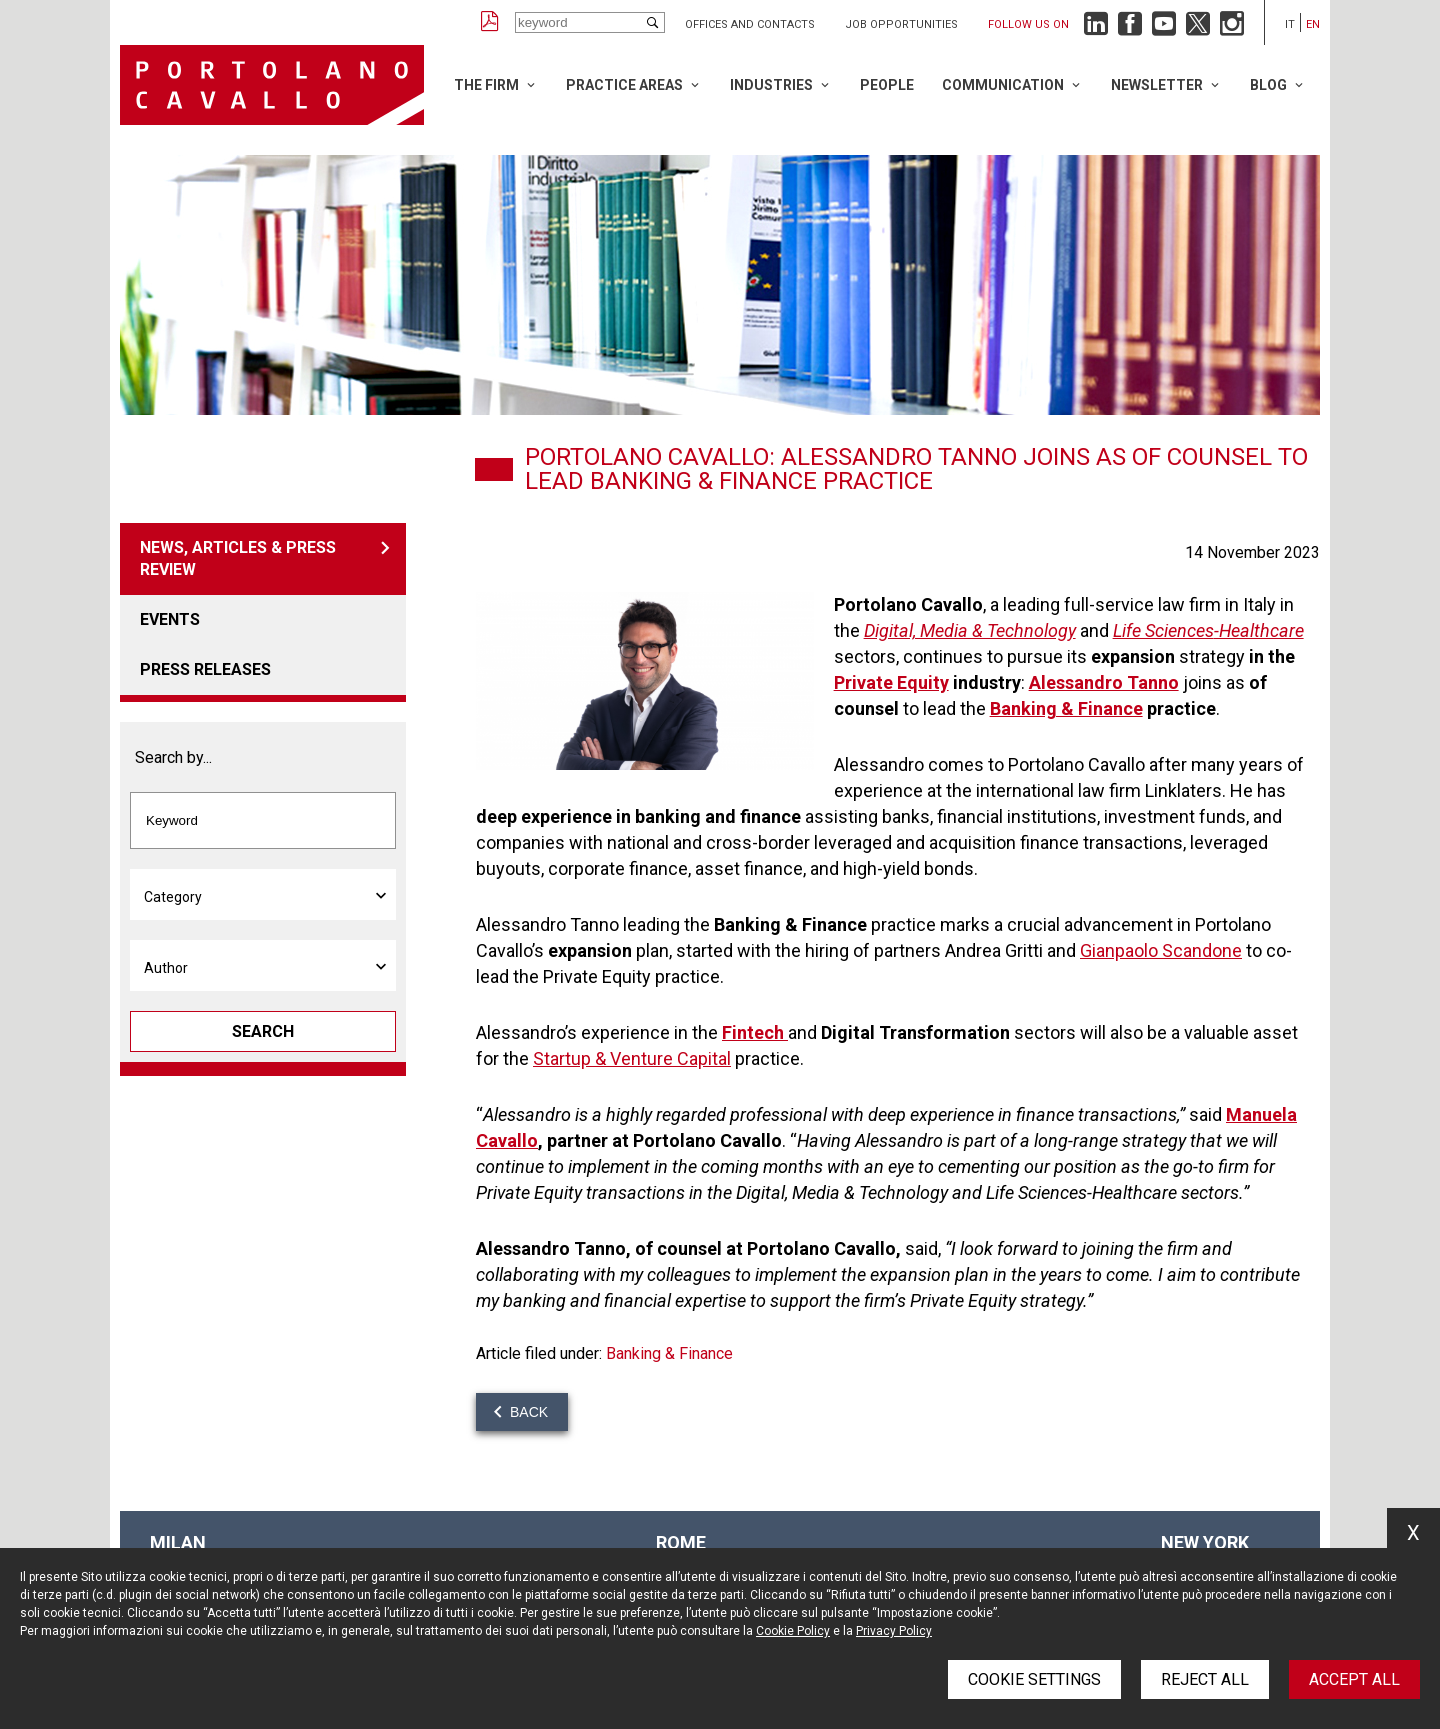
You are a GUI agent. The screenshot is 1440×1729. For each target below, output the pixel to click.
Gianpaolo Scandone (1161, 950)
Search (263, 1031)
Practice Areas (624, 85)
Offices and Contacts (750, 24)
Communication (1003, 85)
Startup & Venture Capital (632, 1058)
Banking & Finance (669, 1353)
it (1290, 24)
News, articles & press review (238, 558)
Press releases (205, 669)
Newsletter (1157, 85)
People (887, 85)
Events (170, 619)
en (1313, 24)
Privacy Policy (894, 1631)
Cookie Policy (793, 1631)
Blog (1268, 85)
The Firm (486, 85)
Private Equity (891, 682)
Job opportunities (901, 24)
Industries (771, 85)
